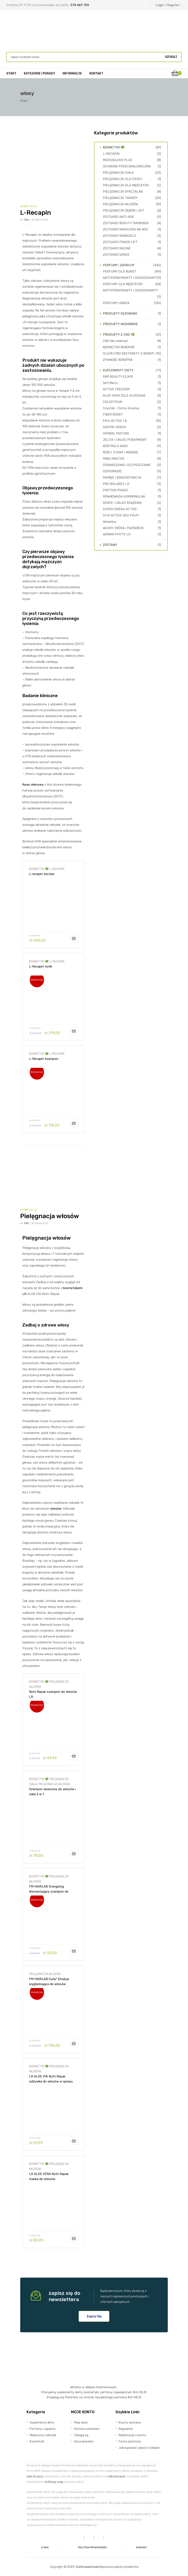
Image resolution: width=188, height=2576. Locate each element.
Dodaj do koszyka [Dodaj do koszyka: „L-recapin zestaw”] (74, 939)
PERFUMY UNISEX (116, 303)
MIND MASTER (113, 459)
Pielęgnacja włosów (49, 1216)
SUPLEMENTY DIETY (118, 370)
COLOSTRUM (112, 402)
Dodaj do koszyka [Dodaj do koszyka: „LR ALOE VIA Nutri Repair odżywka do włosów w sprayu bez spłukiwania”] (74, 2141)
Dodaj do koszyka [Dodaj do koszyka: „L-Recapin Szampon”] (74, 1123)
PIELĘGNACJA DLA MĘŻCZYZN (126, 185)
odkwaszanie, (117, 2476)
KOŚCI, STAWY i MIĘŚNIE (120, 452)
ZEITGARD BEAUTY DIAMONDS (126, 223)
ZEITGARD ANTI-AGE (118, 217)
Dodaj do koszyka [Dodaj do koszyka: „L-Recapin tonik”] (74, 1031)
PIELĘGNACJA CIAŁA (118, 173)
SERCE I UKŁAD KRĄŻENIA (122, 503)
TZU (26, 219)
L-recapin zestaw (41, 874)
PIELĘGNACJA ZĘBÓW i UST (123, 210)
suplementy (65, 2392)
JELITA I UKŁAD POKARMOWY (125, 440)
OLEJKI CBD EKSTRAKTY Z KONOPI (128, 353)
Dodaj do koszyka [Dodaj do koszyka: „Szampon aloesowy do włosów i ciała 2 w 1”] (74, 1854)
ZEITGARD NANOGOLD (119, 236)
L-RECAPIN (57, 869)
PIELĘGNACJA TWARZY (120, 198)
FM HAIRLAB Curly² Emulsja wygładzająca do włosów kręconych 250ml (49, 1981)
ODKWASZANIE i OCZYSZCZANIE (126, 465)
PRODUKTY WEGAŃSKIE (120, 324)
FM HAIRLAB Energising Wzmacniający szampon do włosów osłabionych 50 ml (48, 1889)
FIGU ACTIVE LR (115, 421)
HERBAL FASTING (116, 433)
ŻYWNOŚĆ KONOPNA (118, 360)
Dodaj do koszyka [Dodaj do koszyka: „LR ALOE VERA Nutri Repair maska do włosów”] (74, 2238)
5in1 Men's (110, 383)
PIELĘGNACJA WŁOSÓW (54, 1784)
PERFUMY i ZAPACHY (118, 265)
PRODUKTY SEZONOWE (120, 313)
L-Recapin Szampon (43, 1059)
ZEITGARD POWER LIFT (120, 242)
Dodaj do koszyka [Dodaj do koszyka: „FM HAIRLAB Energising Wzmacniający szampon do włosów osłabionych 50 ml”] (74, 1951)
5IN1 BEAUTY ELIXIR (118, 377)
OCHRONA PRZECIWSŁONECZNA (127, 166)
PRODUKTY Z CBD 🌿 (119, 334)
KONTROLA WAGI (115, 446)
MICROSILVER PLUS (117, 160)
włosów (55, 1508)
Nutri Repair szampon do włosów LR (53, 1694)
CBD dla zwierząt (115, 341)
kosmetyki (91, 2392)
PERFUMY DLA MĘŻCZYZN (122, 284)
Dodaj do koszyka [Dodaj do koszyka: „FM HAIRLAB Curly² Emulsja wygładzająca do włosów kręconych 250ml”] (74, 2044)
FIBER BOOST (113, 414)
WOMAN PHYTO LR (116, 534)
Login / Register (169, 5)
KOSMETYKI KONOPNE (119, 347)
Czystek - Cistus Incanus (121, 408)
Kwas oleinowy (33, 784)
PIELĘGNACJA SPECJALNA (123, 191)
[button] (94, 2316)
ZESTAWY (110, 545)
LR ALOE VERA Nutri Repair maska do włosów (49, 2176)
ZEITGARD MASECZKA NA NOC (125, 229)
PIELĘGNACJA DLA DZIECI (122, 179)
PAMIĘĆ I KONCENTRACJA (122, 477)
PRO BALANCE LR (116, 484)
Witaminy (109, 522)
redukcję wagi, (54, 2481)
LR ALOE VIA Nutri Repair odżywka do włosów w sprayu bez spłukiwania (51, 2078)
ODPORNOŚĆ (112, 471)
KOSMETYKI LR (28, 206)
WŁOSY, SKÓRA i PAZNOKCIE (123, 528)
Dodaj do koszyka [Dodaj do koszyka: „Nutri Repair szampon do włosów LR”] (74, 1756)
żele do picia (35, 2476)
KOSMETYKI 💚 (38, 869)
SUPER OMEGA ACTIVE (120, 509)
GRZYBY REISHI (114, 427)
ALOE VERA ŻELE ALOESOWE (124, 395)
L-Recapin (35, 212)
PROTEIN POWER (115, 490)
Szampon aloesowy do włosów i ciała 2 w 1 (52, 1791)
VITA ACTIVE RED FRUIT (121, 515)
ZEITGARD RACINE (116, 248)
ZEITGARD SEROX (116, 255)
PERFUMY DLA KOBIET (119, 271)
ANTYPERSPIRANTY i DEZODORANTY (130, 278)
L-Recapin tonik (40, 966)
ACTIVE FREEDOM (116, 389)
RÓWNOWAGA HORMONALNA (124, 496)
